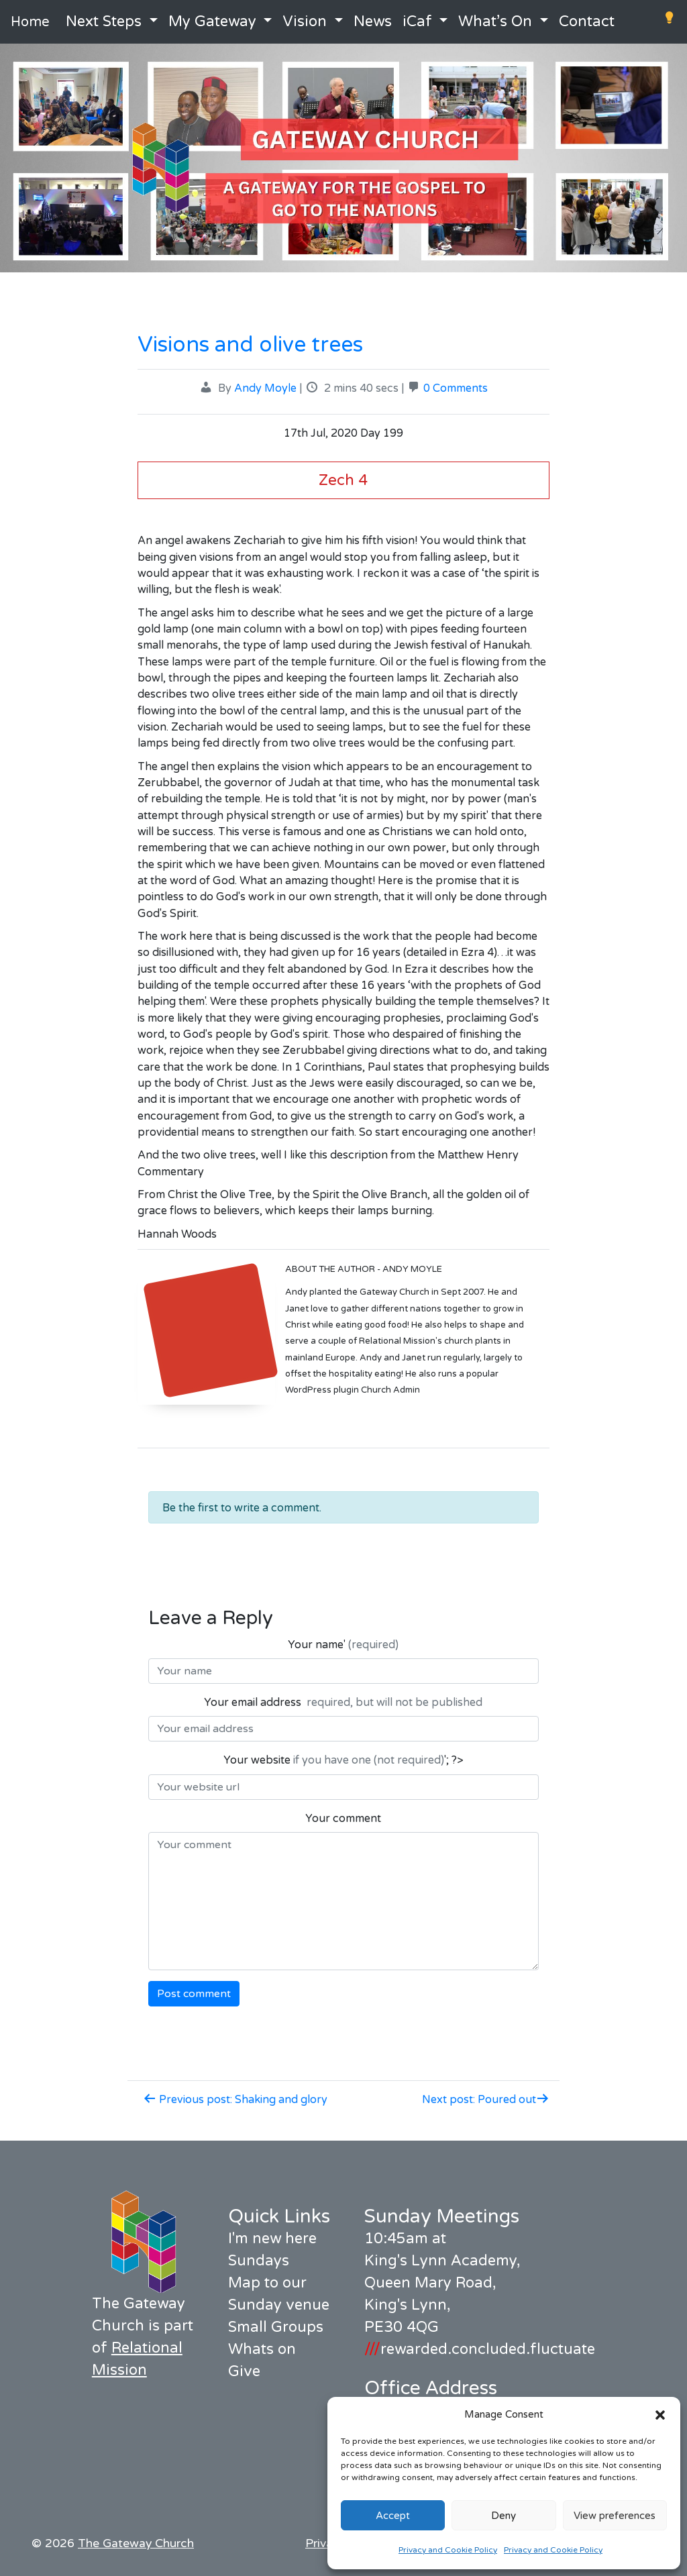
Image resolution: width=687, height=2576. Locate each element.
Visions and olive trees (250, 345)
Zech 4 (343, 480)
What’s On (495, 21)
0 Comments (455, 388)
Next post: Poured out (485, 2099)
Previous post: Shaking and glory (235, 2099)
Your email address (343, 1702)
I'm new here (272, 2238)
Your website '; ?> (343, 1760)
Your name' (343, 1645)
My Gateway (212, 21)
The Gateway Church (136, 2543)
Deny (503, 2516)
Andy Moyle (265, 388)
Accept (393, 2516)
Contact (587, 21)
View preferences (614, 2516)
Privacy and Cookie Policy (448, 2550)
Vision (304, 21)
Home (30, 22)
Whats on (262, 2349)
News (373, 21)
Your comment (343, 1818)
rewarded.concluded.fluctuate (479, 2349)
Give (244, 2371)
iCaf (417, 21)
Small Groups (275, 2327)
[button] (660, 2414)
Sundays (258, 2260)
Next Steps (104, 21)
